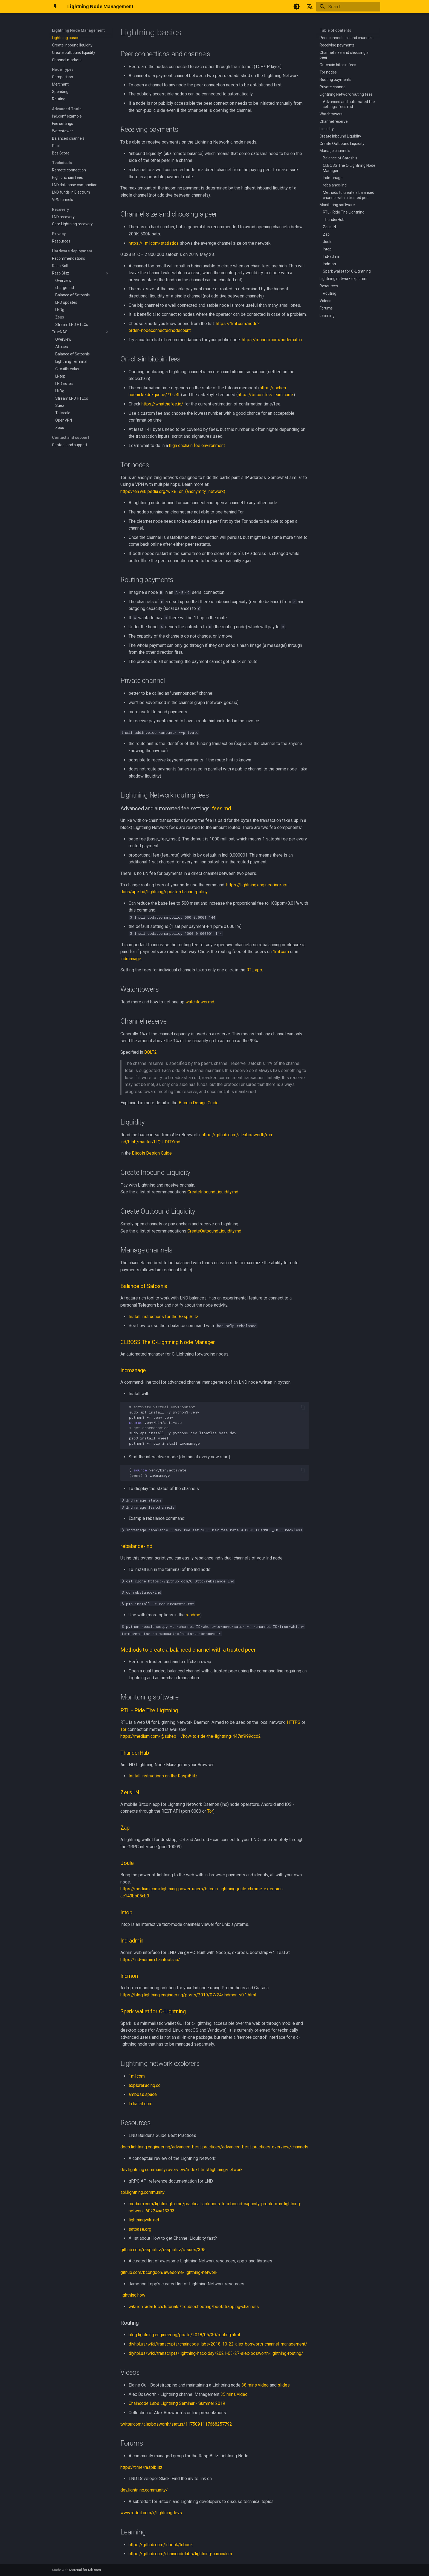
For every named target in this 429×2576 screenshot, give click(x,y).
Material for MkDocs (85, 2570)
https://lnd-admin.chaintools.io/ (150, 1959)
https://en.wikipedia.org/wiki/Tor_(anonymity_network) (172, 491)
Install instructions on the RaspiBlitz (163, 1775)
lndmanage (130, 958)
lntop (126, 1912)
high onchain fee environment (197, 445)
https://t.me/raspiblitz (141, 2467)
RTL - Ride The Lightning (149, 1710)
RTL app (254, 969)
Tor (123, 1729)
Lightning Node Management (78, 30)
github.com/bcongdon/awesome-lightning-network (169, 2272)
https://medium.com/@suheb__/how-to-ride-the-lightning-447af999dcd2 (190, 1736)
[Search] (348, 6)
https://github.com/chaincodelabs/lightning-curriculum (180, 2553)
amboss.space (143, 2094)
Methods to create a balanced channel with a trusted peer (188, 1649)
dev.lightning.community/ (144, 2490)
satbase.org (140, 2229)
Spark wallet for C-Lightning (152, 2011)
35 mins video (234, 2394)
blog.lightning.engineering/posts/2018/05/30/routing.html (184, 2334)
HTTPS (293, 1722)
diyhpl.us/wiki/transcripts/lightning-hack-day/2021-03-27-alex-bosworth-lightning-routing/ (216, 2353)
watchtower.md (199, 1001)
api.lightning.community (142, 2192)
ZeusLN (129, 1792)
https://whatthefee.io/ (162, 404)
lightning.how (132, 2295)
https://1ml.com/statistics (154, 243)
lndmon (129, 1976)
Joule (127, 1863)
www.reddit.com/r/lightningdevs (151, 2512)
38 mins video (255, 2385)
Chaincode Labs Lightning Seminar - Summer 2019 (177, 2403)
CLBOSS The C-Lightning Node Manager (167, 1342)
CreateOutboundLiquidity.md (214, 1231)
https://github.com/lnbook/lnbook (161, 2544)
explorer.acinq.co (145, 2085)
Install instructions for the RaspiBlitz (163, 1316)
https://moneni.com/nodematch (272, 339)
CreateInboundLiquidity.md (212, 1191)
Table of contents (335, 30)
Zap (124, 1827)
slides (284, 2385)
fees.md (221, 808)
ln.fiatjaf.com (140, 2103)
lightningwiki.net (144, 2219)
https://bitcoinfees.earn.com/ (266, 394)
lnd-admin (131, 1940)
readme (193, 1614)
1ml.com (281, 951)
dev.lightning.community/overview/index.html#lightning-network (181, 2169)
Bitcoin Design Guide (199, 1102)
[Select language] (309, 6)
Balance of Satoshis (143, 1286)
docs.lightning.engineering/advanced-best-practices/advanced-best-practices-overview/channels (214, 2146)
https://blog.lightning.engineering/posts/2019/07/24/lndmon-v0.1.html (188, 1994)
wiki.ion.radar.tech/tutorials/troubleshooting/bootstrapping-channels (194, 2306)
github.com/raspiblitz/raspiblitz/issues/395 (162, 2249)
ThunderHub (134, 1753)
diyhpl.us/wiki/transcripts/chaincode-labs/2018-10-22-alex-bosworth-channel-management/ (218, 2344)
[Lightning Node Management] (55, 6)
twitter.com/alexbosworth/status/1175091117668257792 (176, 2424)
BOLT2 (150, 1052)
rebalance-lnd (136, 1546)
